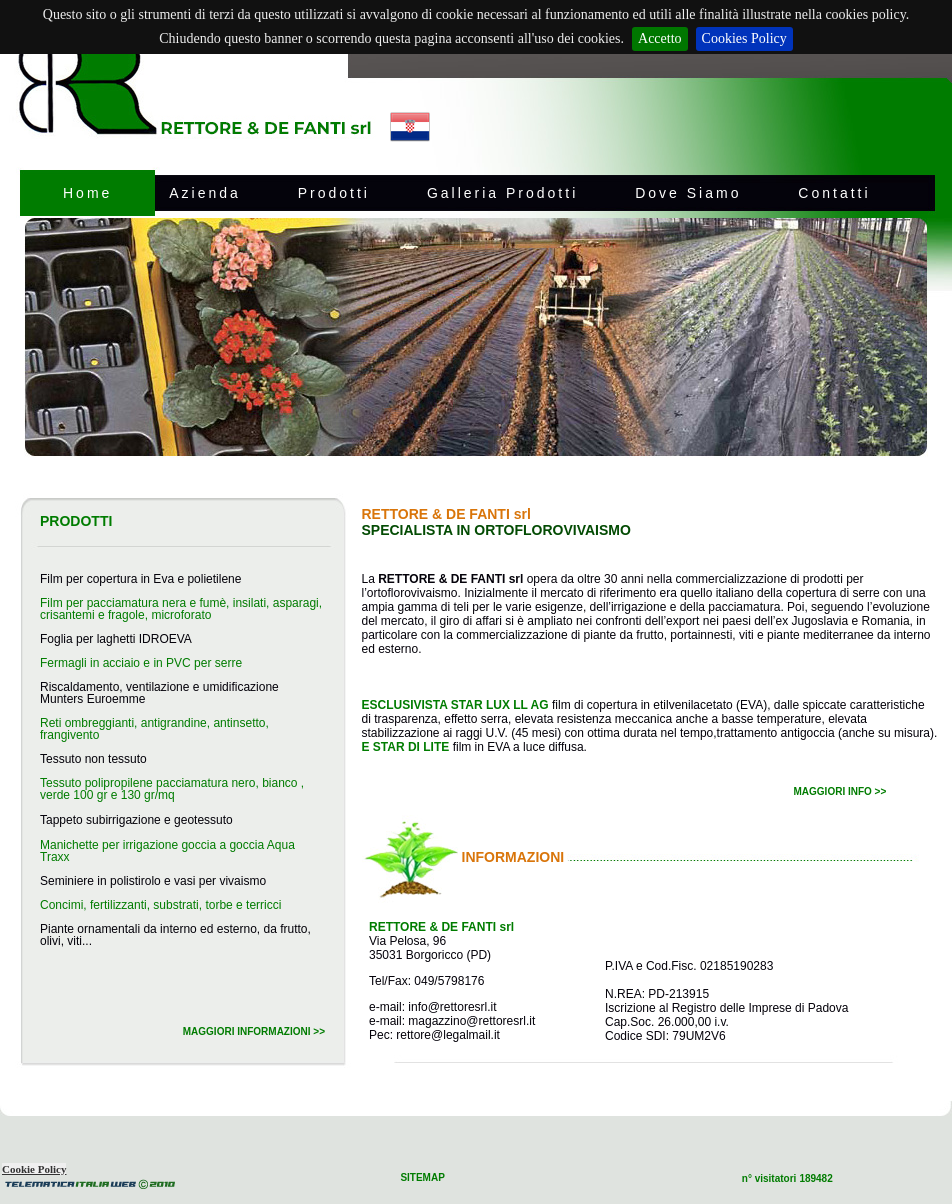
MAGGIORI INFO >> (840, 791)
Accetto (660, 38)
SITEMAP (422, 1177)
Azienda (205, 193)
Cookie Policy (34, 1169)
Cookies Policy (744, 38)
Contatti (834, 193)
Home (87, 193)
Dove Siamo (688, 193)
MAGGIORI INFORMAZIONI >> (254, 1031)
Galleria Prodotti (502, 193)
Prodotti (334, 193)
